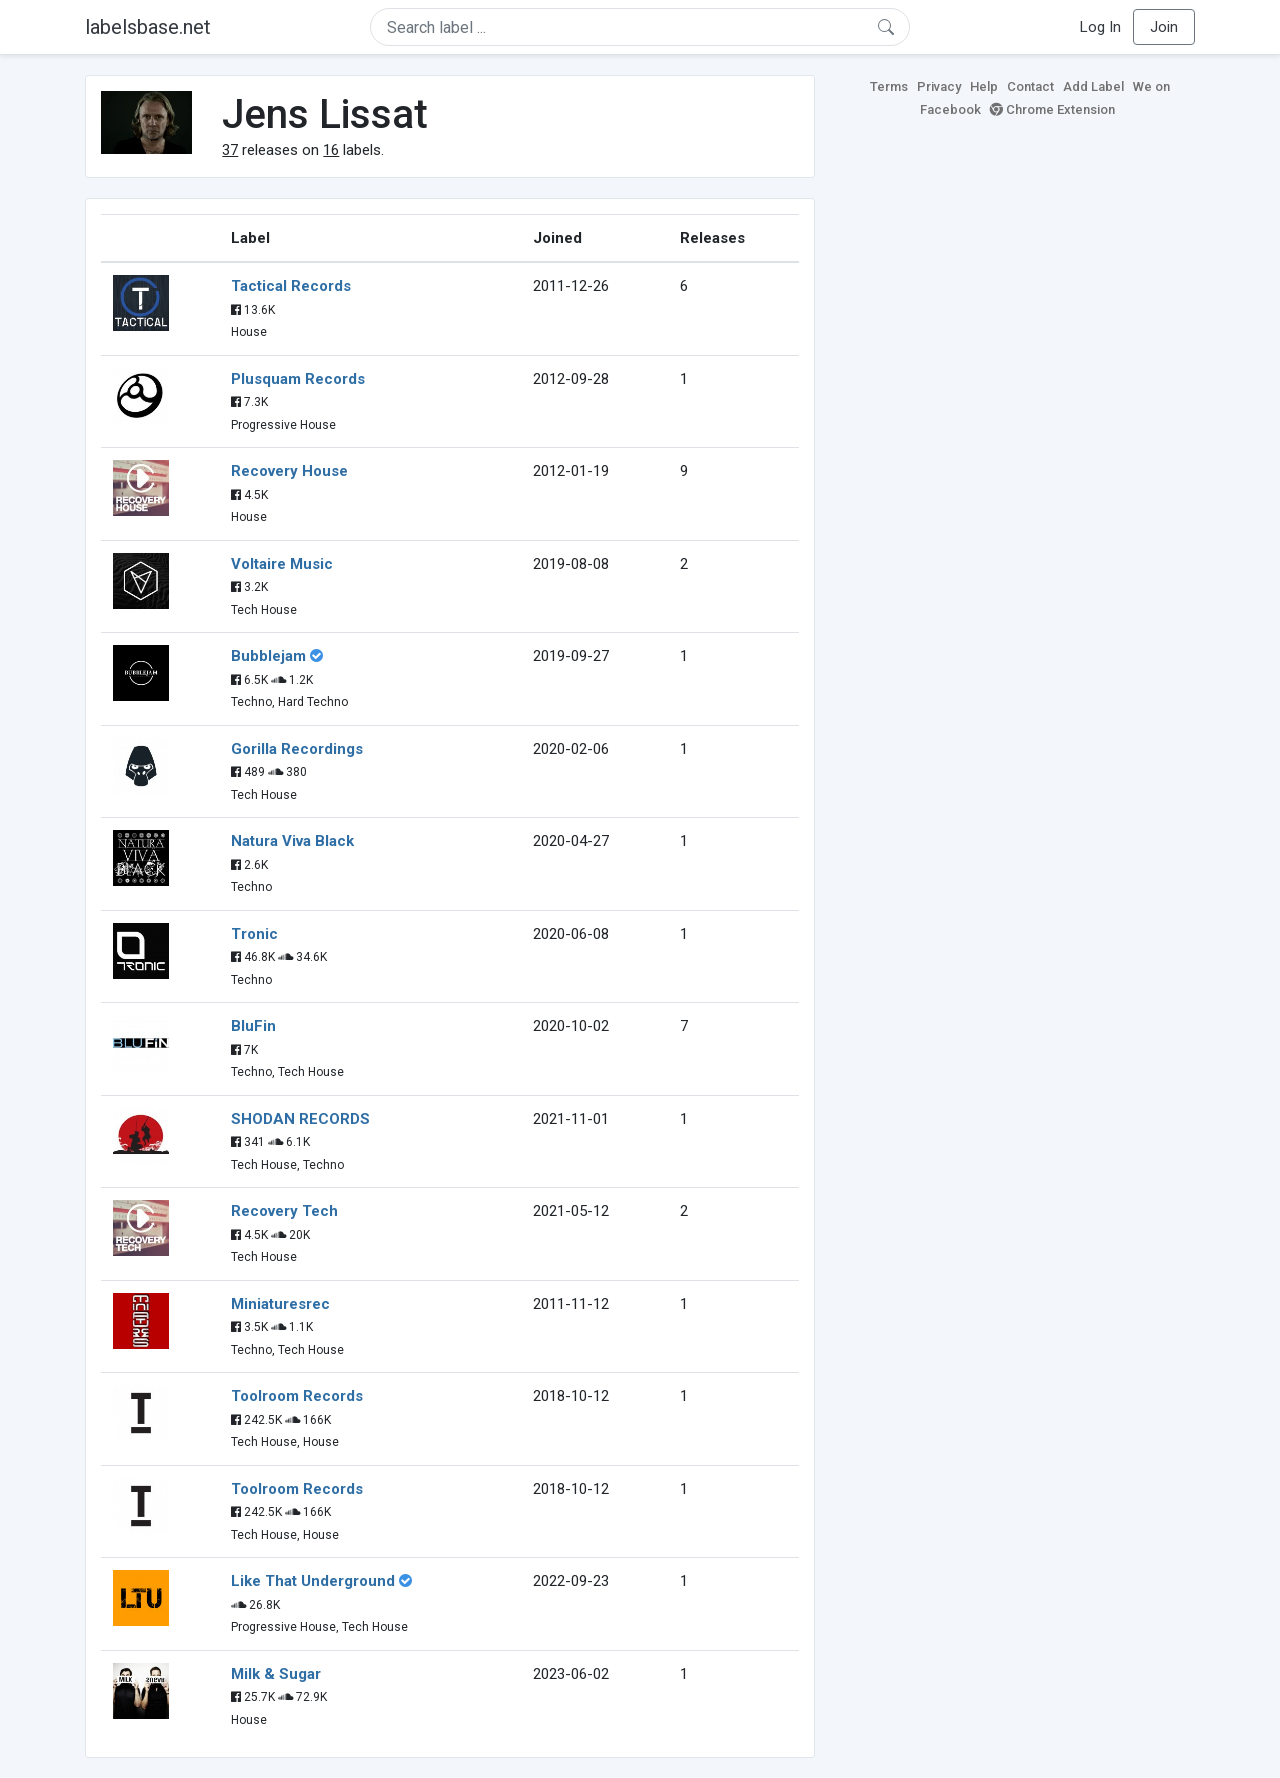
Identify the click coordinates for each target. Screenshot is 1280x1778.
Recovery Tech (284, 1211)
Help (984, 86)
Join (1164, 27)
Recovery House (289, 471)
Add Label (1093, 86)
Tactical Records (291, 286)
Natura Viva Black (292, 841)
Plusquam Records (298, 379)
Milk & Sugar (276, 1674)
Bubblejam (268, 656)
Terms (889, 86)
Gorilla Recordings (297, 749)
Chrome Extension (1052, 109)
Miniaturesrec (280, 1304)
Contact (1030, 86)
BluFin (253, 1026)
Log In (1100, 27)
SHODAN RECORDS (300, 1119)
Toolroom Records (297, 1396)
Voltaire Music (282, 564)
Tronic (254, 934)
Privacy (939, 86)
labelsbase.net (148, 27)
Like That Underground (313, 1581)
